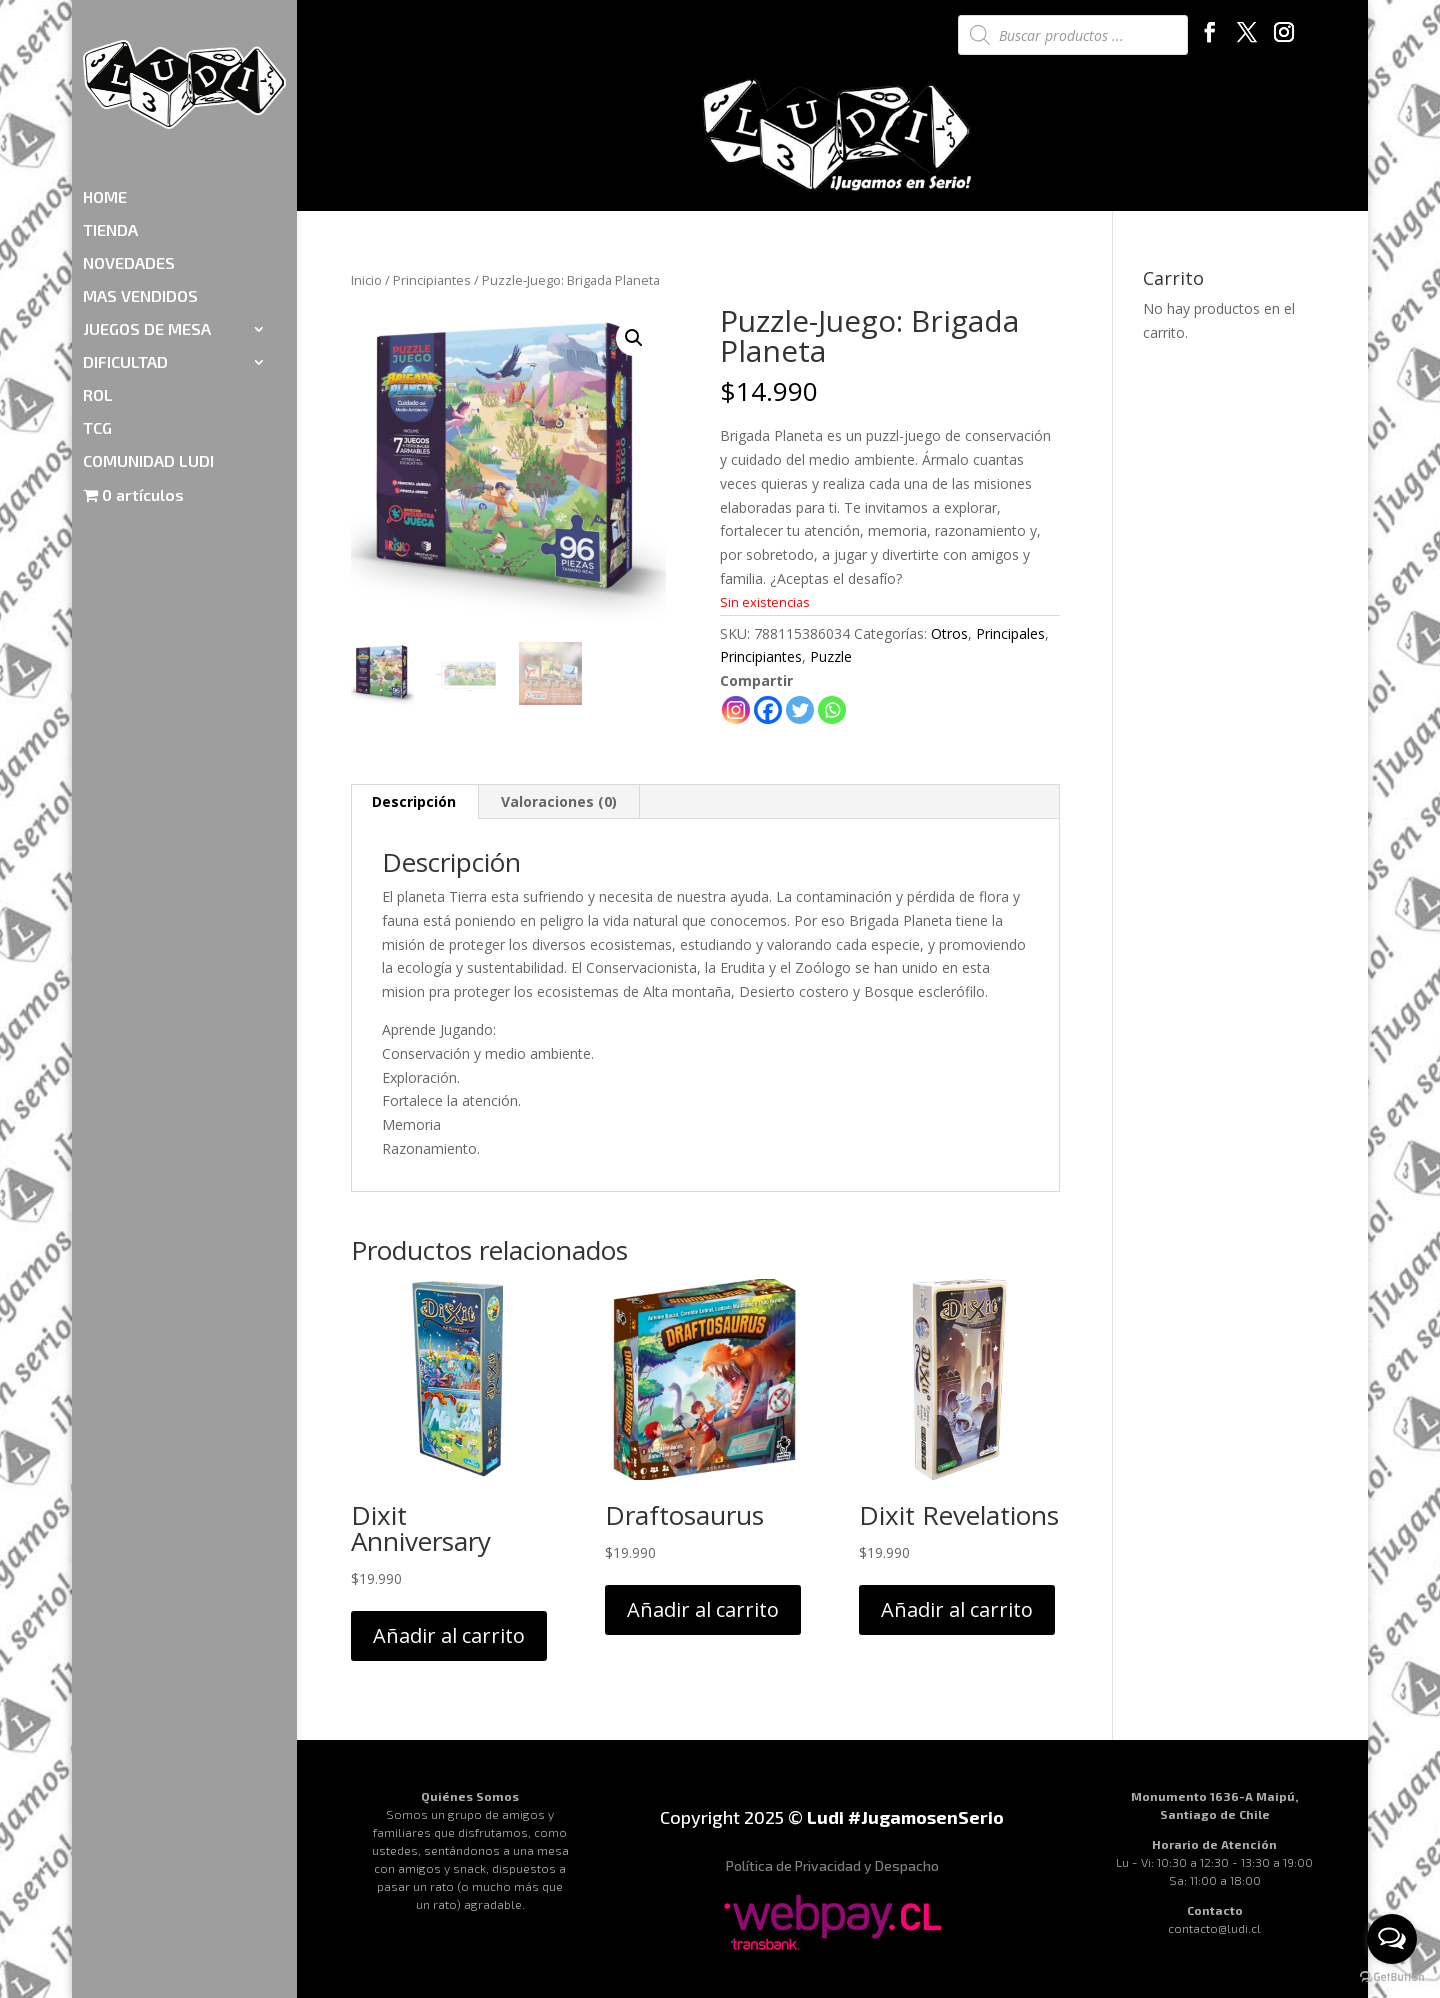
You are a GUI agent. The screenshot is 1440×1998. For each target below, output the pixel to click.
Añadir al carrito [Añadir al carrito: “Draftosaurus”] (703, 1609)
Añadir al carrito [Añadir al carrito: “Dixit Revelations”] (957, 1609)
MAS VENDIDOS (140, 180)
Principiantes (432, 280)
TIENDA (110, 114)
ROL (98, 279)
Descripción (414, 801)
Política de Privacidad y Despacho (832, 1865)
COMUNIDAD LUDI (148, 345)
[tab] (414, 802)
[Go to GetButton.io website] (1392, 1977)
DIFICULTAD (125, 246)
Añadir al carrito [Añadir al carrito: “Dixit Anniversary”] (449, 1635)
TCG (97, 312)
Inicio (366, 280)
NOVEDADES (129, 147)
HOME (105, 81)
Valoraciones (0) (559, 801)
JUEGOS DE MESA (147, 213)
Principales (1010, 633)
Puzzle (831, 656)
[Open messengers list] (1392, 1939)
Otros (949, 633)
